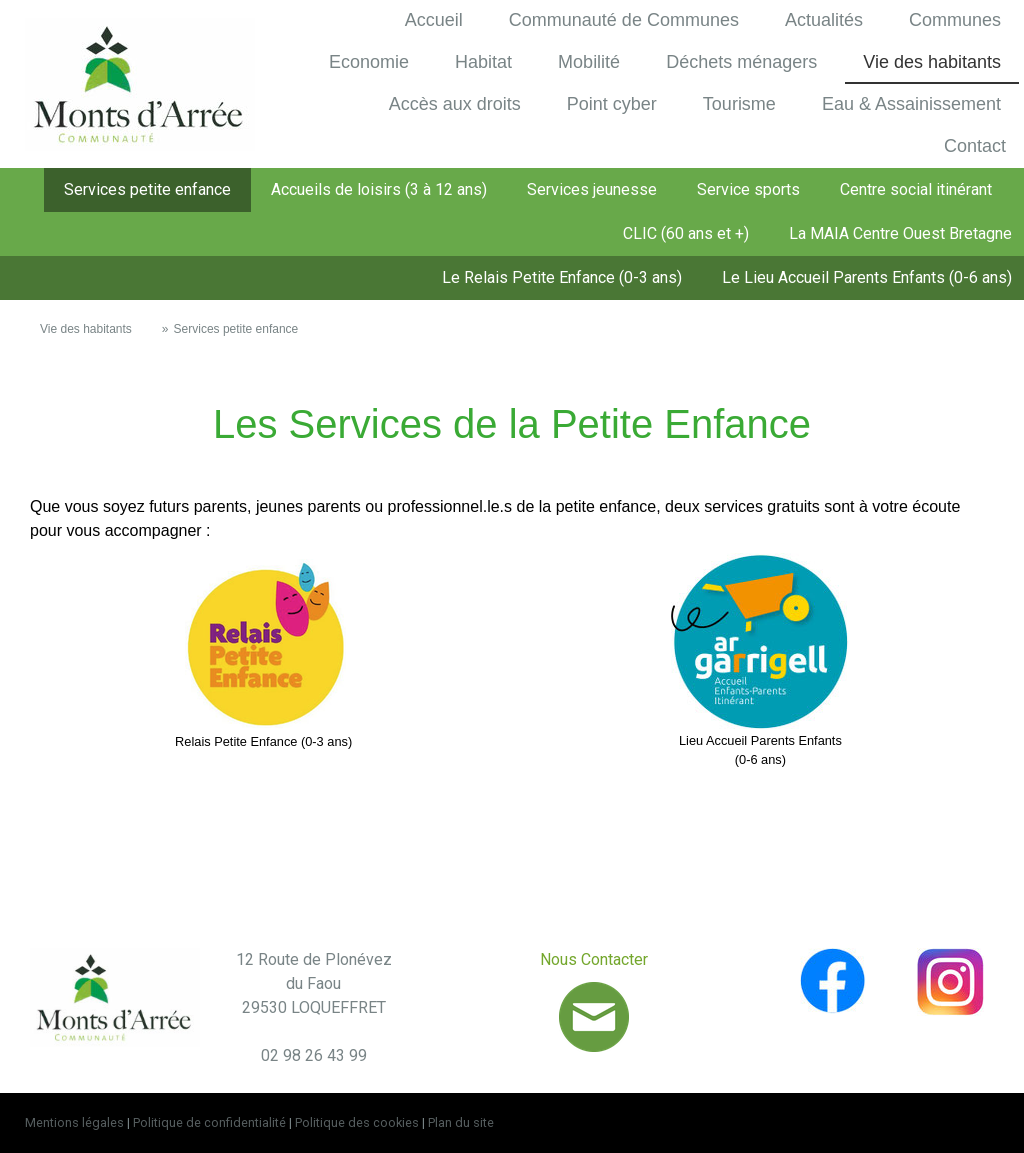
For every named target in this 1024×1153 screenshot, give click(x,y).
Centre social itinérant (916, 189)
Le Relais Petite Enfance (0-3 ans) (562, 277)
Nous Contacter (594, 959)
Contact (975, 146)
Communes (955, 20)
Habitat (483, 62)
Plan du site (461, 1122)
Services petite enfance (147, 189)
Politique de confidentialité (209, 1122)
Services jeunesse (592, 189)
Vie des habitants (932, 62)
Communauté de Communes (624, 20)
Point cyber (612, 104)
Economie (369, 62)
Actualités (824, 20)
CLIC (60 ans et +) (686, 233)
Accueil (434, 20)
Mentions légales (74, 1122)
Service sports (748, 189)
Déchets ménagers (741, 62)
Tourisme (739, 104)
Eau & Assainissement (911, 104)
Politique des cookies (357, 1122)
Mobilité (589, 62)
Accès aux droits (455, 104)
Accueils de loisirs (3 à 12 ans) (379, 189)
